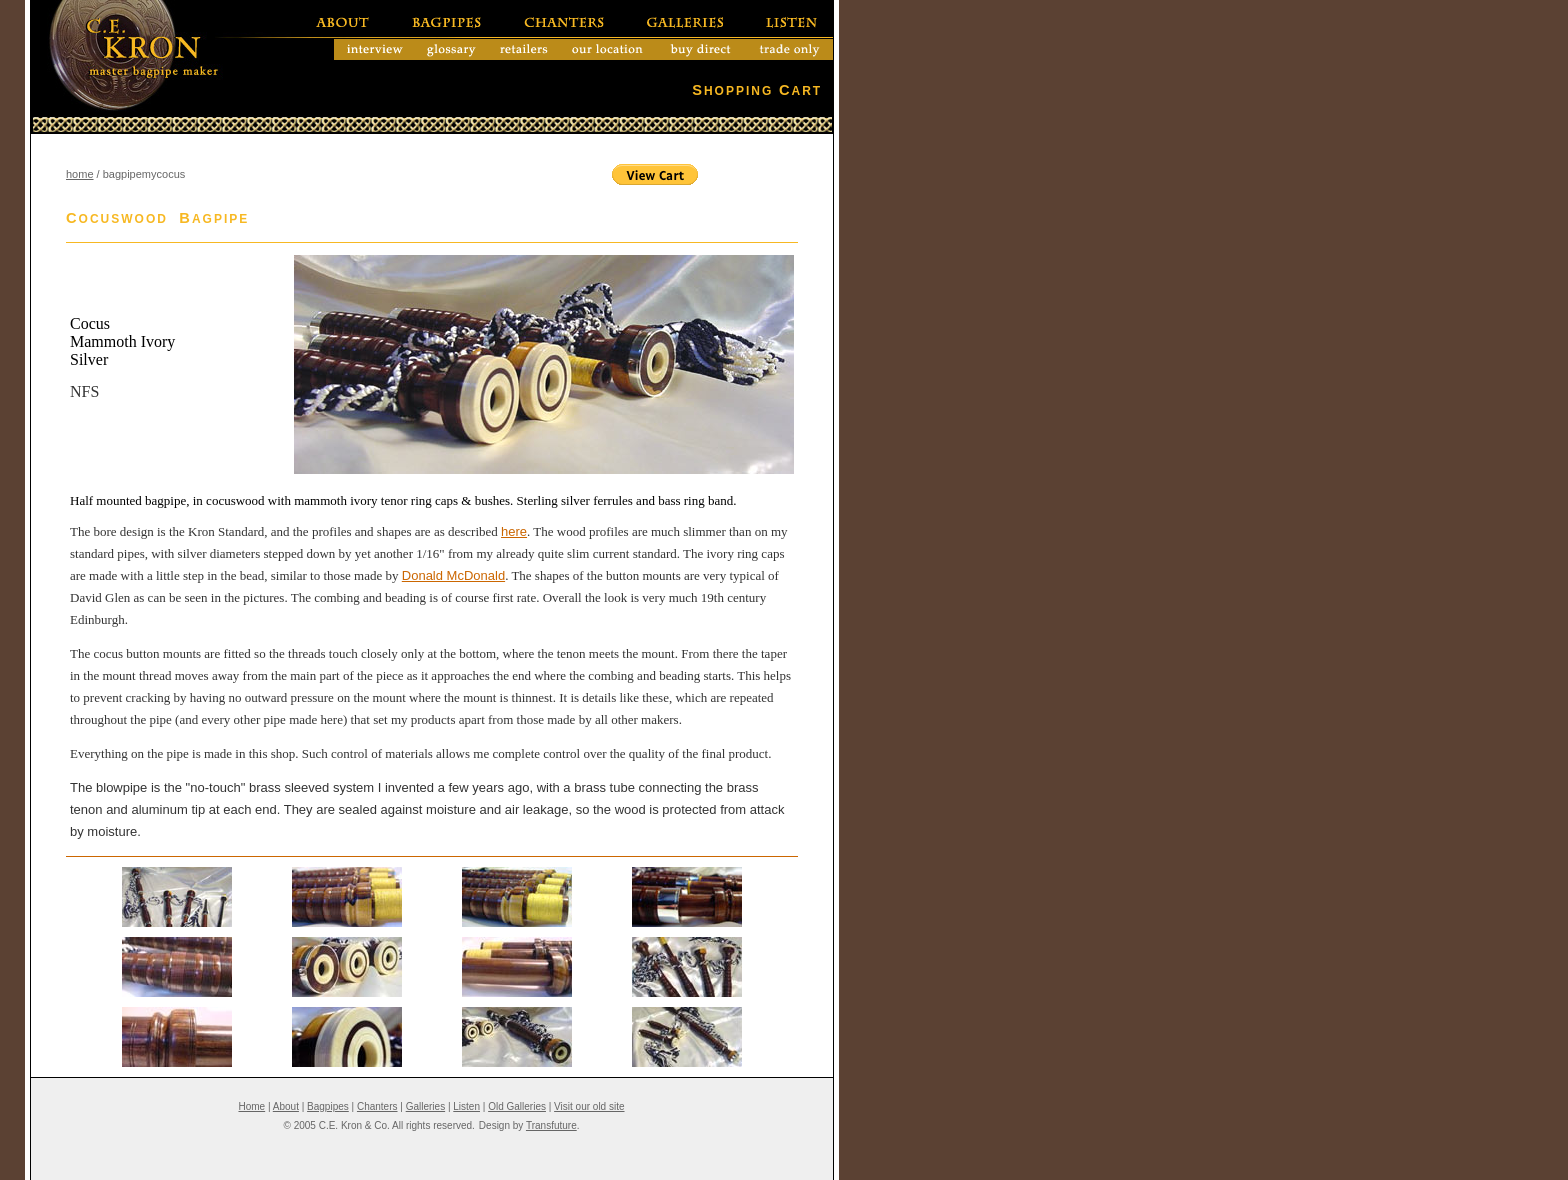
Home (251, 1106)
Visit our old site (589, 1106)
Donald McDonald (453, 575)
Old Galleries (517, 1106)
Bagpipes (328, 1106)
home (80, 174)
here (514, 531)
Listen (466, 1106)
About (286, 1106)
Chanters (377, 1106)
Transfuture (551, 1125)
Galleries (425, 1106)
